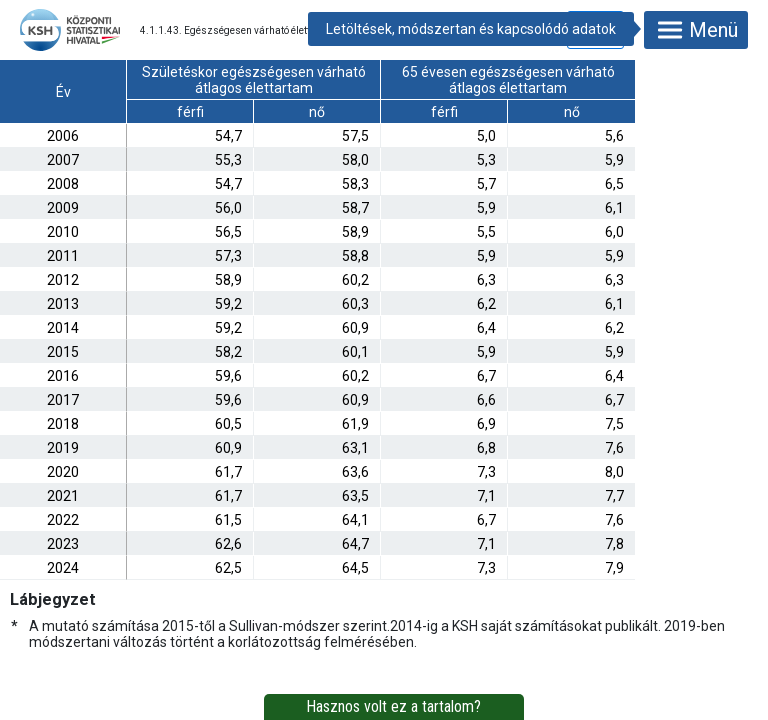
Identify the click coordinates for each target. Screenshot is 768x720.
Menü (696, 30)
